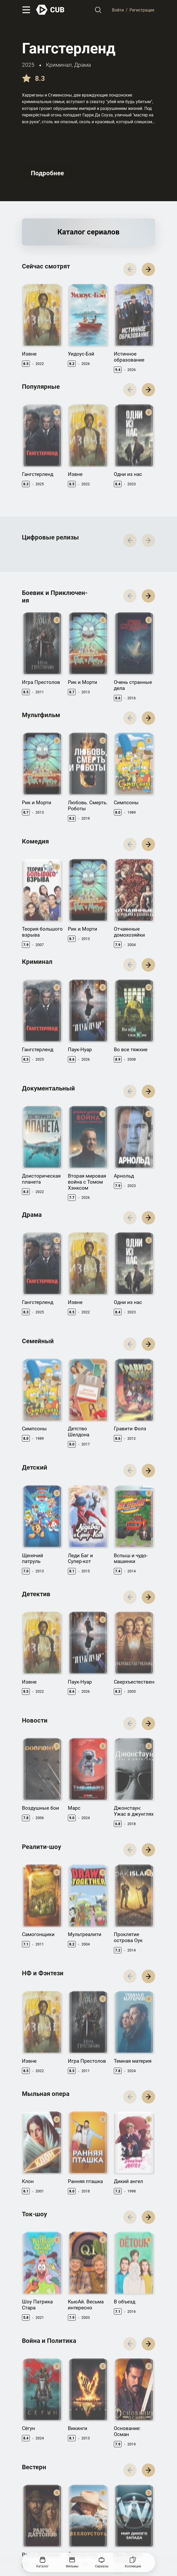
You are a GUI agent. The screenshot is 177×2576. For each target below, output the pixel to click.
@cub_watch (136, 2537)
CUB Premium (127, 2497)
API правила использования (82, 2499)
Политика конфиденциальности (97, 2528)
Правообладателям (39, 2497)
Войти (118, 9)
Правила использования (43, 2528)
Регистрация (141, 9)
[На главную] (50, 10)
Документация (82, 2489)
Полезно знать (128, 2489)
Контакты (30, 2489)
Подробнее (47, 173)
